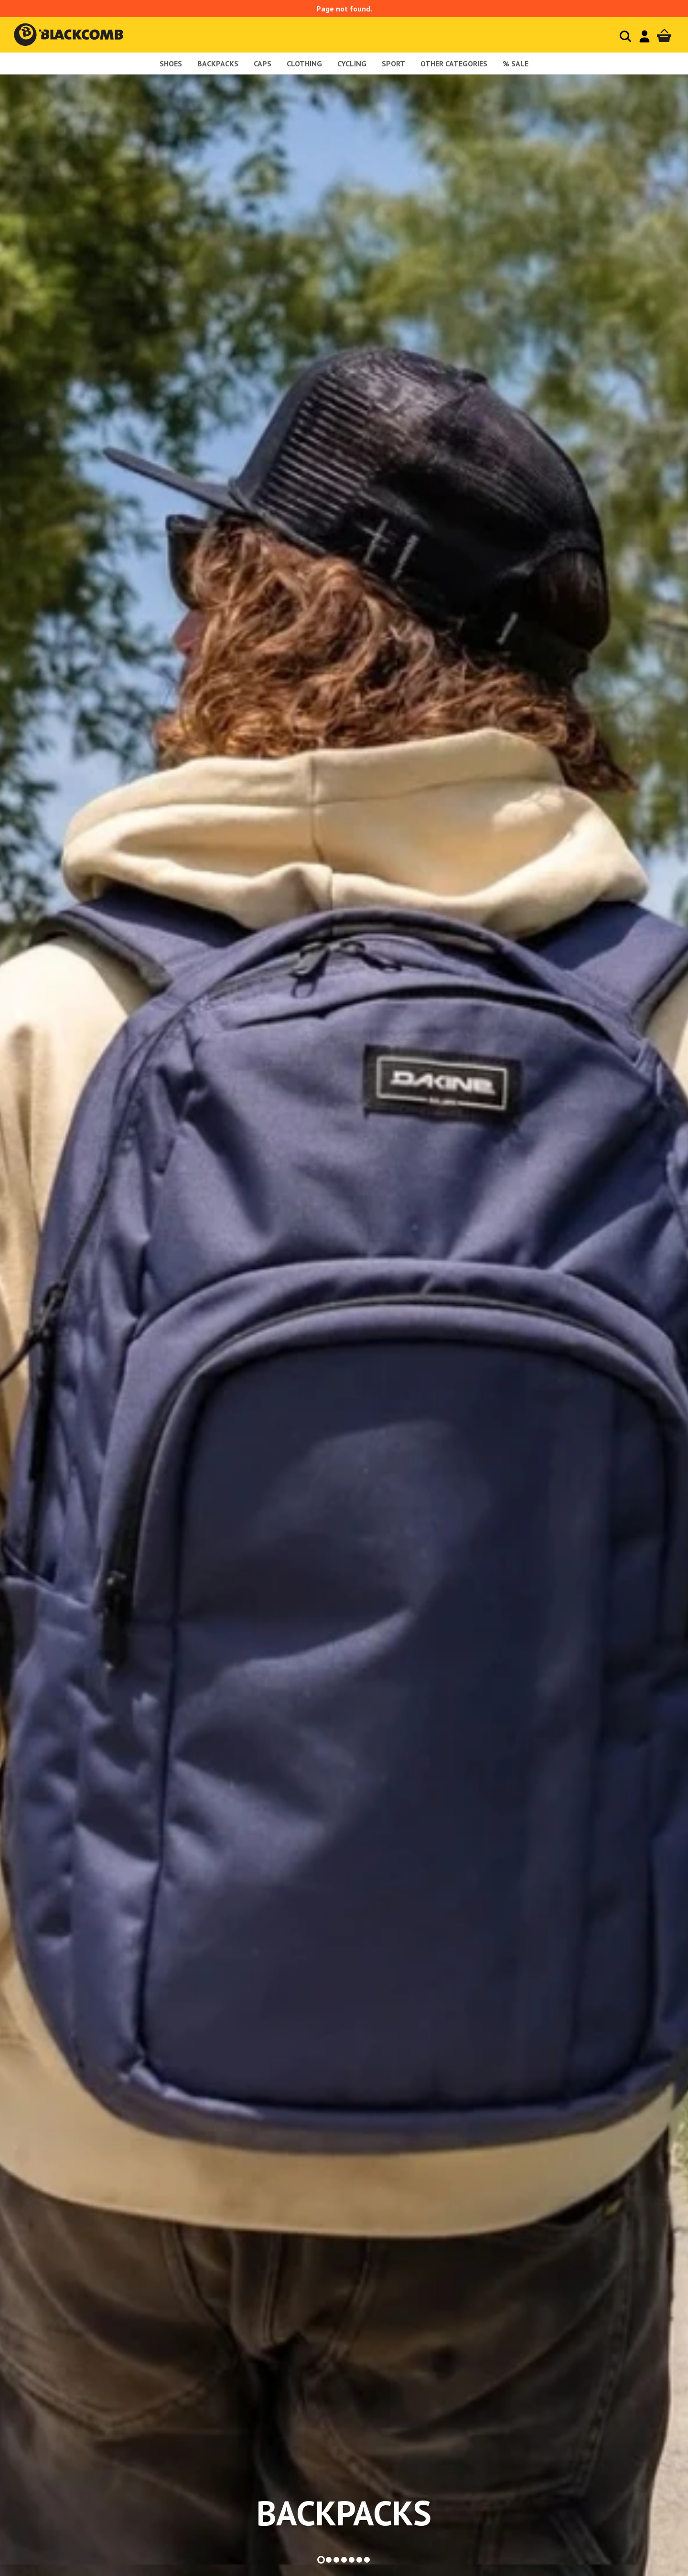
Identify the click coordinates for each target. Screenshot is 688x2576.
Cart (664, 36)
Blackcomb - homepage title (78, 34)
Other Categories (453, 63)
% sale (515, 63)
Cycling (351, 63)
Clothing (304, 63)
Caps (262, 63)
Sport (393, 63)
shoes (171, 63)
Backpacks (217, 63)
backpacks (344, 2513)
